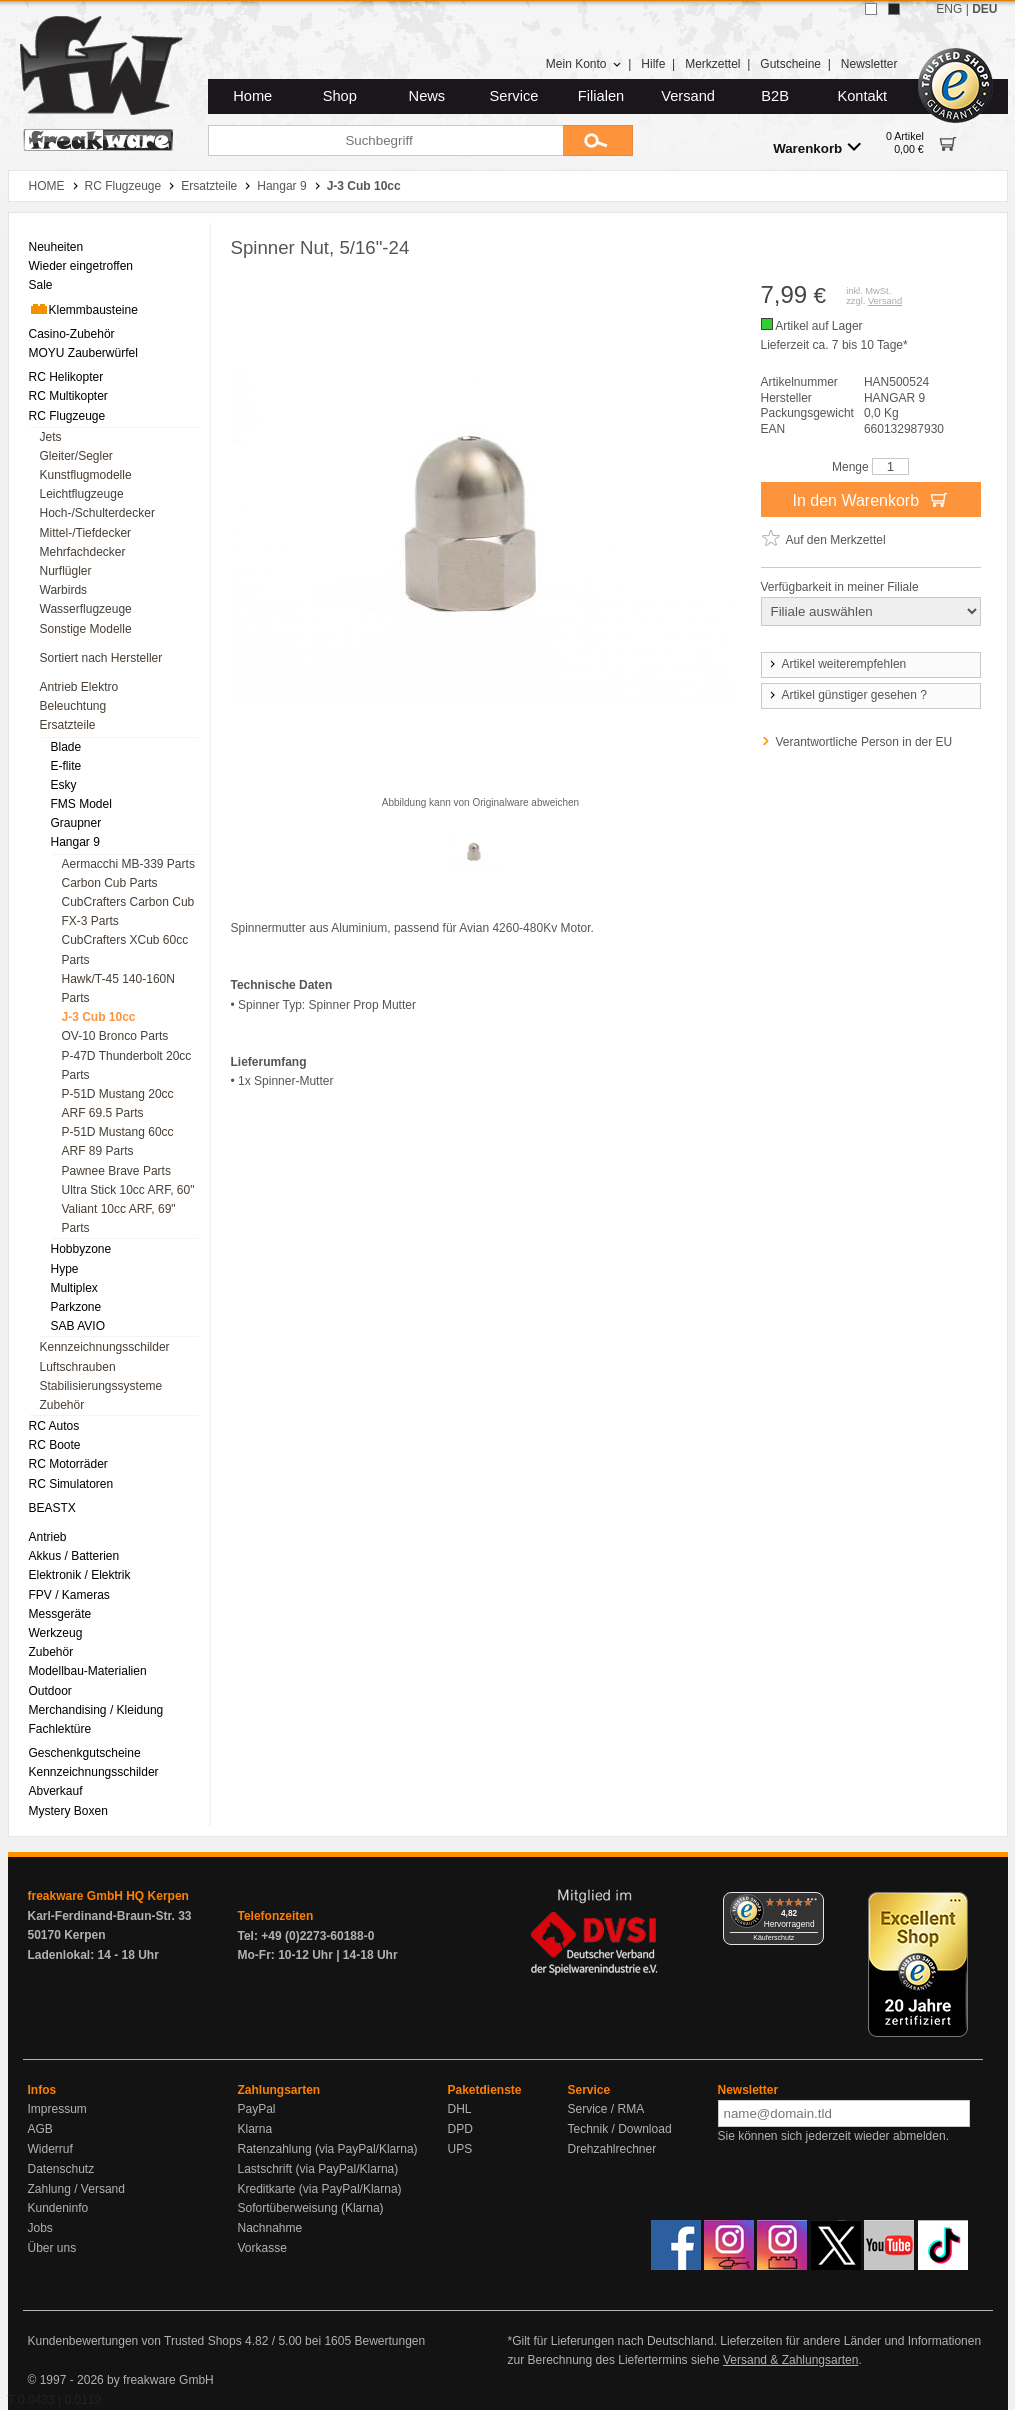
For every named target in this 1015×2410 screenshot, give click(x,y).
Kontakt (862, 96)
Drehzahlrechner (612, 2149)
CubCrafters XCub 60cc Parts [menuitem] (125, 949)
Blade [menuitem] (66, 747)
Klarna (255, 2129)
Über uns (52, 2248)
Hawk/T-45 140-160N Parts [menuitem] (118, 988)
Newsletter (869, 64)
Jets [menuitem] (51, 437)
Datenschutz (61, 2169)
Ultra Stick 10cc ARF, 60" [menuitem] (128, 1190)
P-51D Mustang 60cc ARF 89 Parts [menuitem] (118, 1141)
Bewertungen (389, 2341)
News (427, 96)
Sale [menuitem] (41, 285)
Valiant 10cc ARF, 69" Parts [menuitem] (119, 1218)
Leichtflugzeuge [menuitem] (82, 494)
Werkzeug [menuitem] (56, 1633)
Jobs (40, 2228)
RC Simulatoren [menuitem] (71, 1484)
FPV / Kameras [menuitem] (69, 1595)
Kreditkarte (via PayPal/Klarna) (320, 2189)
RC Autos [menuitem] (54, 1426)
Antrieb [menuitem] (48, 1537)
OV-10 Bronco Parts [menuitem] (115, 1036)
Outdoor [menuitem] (50, 1691)
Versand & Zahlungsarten (790, 2360)
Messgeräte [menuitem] (60, 1614)
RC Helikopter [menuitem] (66, 377)
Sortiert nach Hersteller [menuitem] (101, 658)
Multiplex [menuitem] (74, 1288)
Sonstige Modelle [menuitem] (86, 629)
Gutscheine (790, 64)
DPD (460, 2129)
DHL (460, 2109)
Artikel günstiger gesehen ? (847, 695)
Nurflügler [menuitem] (66, 571)
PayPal (257, 2109)
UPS (460, 2149)
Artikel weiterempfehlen (837, 664)
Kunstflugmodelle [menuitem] (86, 475)
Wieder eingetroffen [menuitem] (81, 266)
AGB (40, 2129)
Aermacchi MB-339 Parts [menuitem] (128, 864)
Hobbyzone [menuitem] (81, 1249)
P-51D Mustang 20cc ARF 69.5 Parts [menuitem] (118, 1103)
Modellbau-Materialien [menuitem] (88, 1671)
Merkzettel (712, 64)
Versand (688, 96)
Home (252, 96)
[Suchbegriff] (385, 140)
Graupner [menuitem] (76, 823)
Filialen (601, 96)
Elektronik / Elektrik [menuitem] (80, 1575)
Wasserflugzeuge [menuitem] (86, 609)
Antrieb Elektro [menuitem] (79, 687)
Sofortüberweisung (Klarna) (311, 2208)
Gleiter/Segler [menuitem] (76, 456)
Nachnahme (270, 2228)
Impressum (57, 2109)
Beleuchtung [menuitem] (73, 706)
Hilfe (653, 64)
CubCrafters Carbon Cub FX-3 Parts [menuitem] (128, 911)
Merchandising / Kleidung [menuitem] (96, 1710)
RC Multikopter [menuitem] (68, 396)
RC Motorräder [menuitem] (68, 1464)
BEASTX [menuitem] (52, 1508)
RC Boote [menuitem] (55, 1445)
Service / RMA (606, 2109)
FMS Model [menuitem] (81, 804)
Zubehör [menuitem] (62, 1405)
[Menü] (812, 1904)
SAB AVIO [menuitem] (78, 1326)
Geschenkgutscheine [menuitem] (85, 1753)
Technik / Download (620, 2129)
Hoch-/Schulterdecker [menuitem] (97, 513)
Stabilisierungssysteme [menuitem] (101, 1386)
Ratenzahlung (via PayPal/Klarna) (328, 2149)
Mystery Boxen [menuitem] (68, 1811)
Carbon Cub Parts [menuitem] (110, 883)
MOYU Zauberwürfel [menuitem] (83, 353)
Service (514, 96)
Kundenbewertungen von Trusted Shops (135, 2341)
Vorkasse (262, 2248)
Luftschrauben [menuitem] (78, 1367)
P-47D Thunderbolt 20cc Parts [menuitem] (127, 1065)
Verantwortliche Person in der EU (864, 742)
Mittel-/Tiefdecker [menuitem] (86, 533)
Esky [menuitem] (64, 785)
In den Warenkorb (870, 499)
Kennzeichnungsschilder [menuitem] (105, 1347)
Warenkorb (817, 147)
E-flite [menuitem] (66, 766)
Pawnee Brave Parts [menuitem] (116, 1171)
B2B (775, 96)
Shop (340, 96)
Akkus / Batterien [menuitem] (74, 1556)
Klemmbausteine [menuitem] (83, 309)
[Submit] (598, 140)
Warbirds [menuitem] (64, 590)
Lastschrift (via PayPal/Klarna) (318, 2169)
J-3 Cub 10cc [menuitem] (99, 1017)
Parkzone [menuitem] (76, 1307)
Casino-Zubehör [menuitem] (72, 334)
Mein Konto (584, 64)
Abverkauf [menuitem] (56, 1791)
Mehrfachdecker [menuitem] (83, 552)
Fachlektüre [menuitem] (60, 1729)
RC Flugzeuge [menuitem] (67, 416)
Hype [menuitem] (65, 1269)
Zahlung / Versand (76, 2189)
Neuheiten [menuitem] (56, 247)
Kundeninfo (58, 2208)
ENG (949, 9)
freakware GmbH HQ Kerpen (108, 1896)
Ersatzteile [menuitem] (68, 725)
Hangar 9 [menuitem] (75, 842)
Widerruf (50, 2149)
